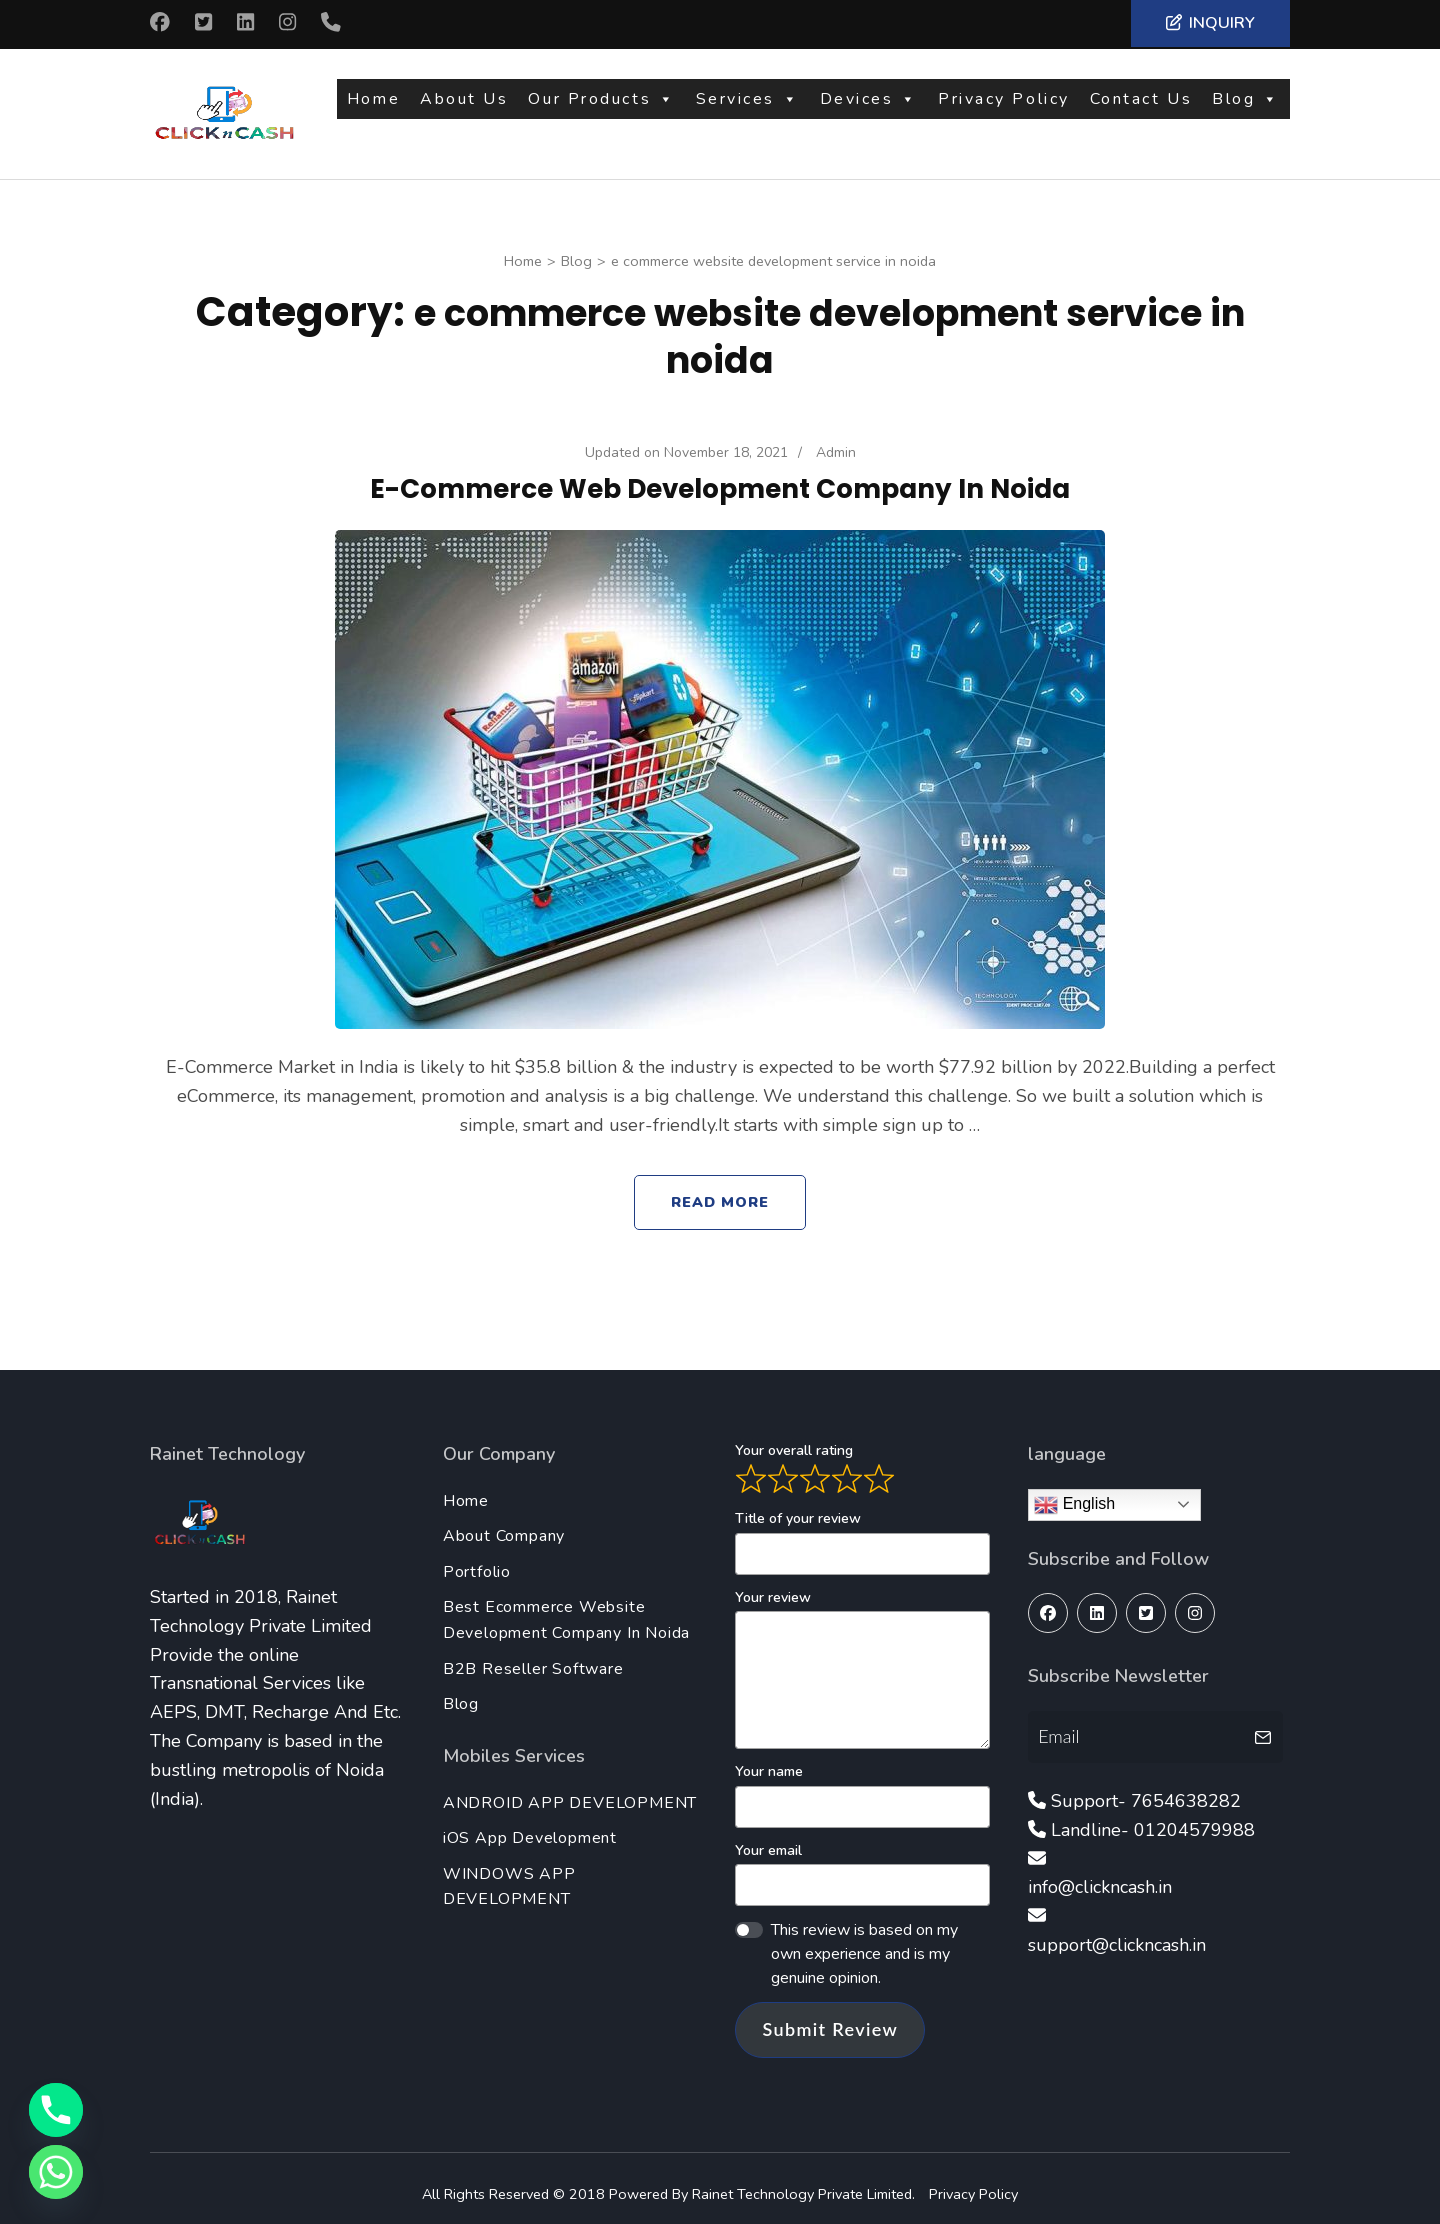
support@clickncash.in (1117, 1933)
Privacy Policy (1004, 107)
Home (373, 107)
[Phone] (56, 2110)
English (1074, 1493)
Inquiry (1210, 23)
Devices (869, 107)
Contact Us (1141, 107)
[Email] (1138, 1724)
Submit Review (830, 2017)
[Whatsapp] (56, 2172)
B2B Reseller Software (533, 1657)
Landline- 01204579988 (1153, 1818)
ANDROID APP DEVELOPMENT (570, 1791)
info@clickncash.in (1100, 1875)
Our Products (601, 107)
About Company (504, 1524)
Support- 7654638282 (1146, 1789)
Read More (720, 1190)
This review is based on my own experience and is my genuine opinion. (864, 1942)
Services (748, 107)
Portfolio (477, 1560)
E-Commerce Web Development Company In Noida (720, 476)
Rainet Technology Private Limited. (805, 2182)
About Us (464, 107)
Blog (1246, 107)
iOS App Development (530, 1826)
